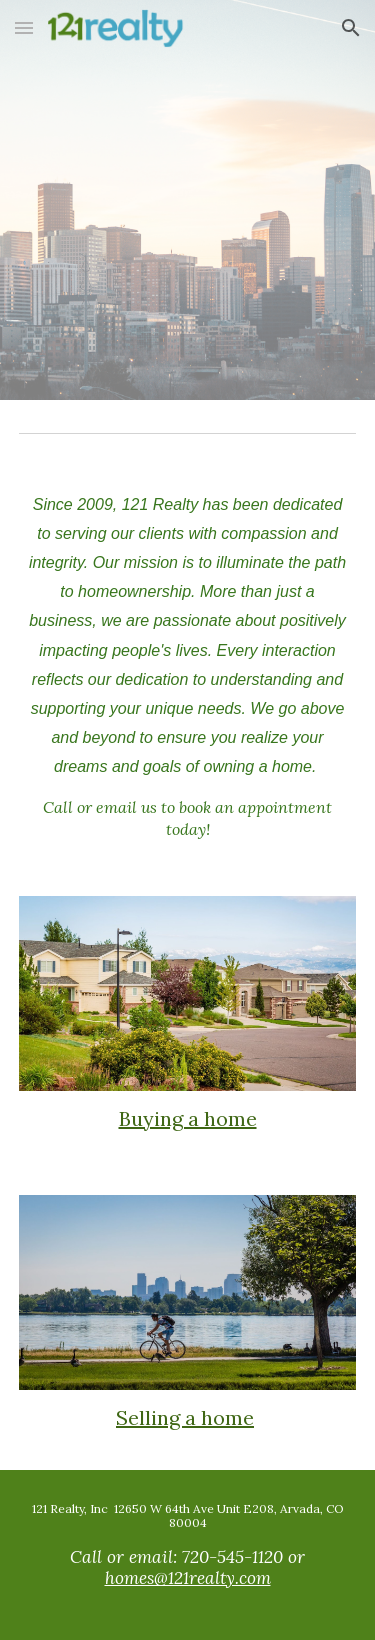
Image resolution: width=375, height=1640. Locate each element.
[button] (24, 27)
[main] (188, 665)
